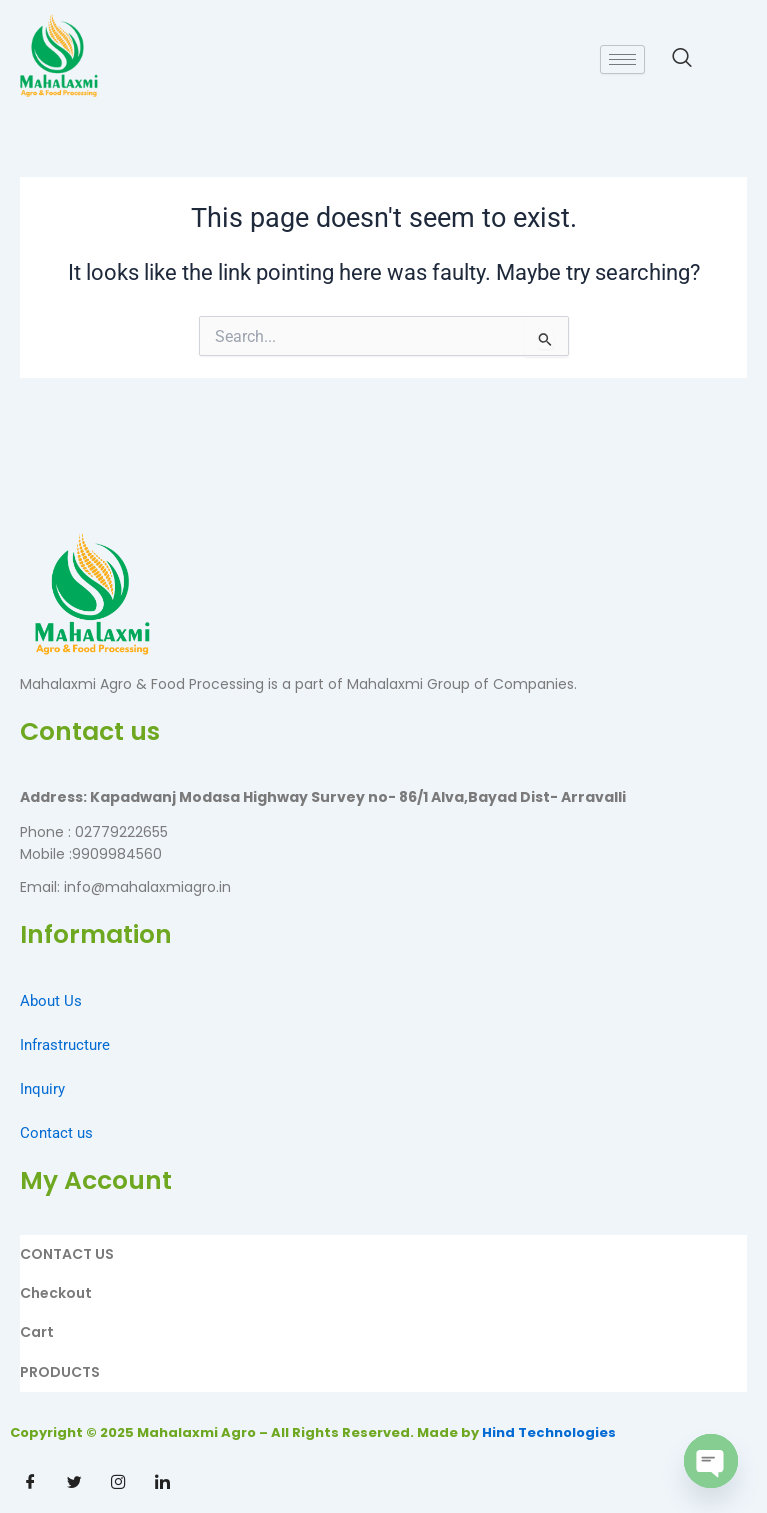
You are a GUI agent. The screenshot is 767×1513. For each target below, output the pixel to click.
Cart (37, 1332)
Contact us (56, 1133)
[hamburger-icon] (622, 59)
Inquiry (42, 1089)
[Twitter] (74, 1483)
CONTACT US (67, 1254)
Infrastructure (65, 1045)
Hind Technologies (549, 1432)
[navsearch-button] (672, 59)
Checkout (56, 1293)
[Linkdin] (162, 1483)
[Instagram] (118, 1483)
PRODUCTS (60, 1372)
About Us (51, 1001)
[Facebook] (30, 1483)
